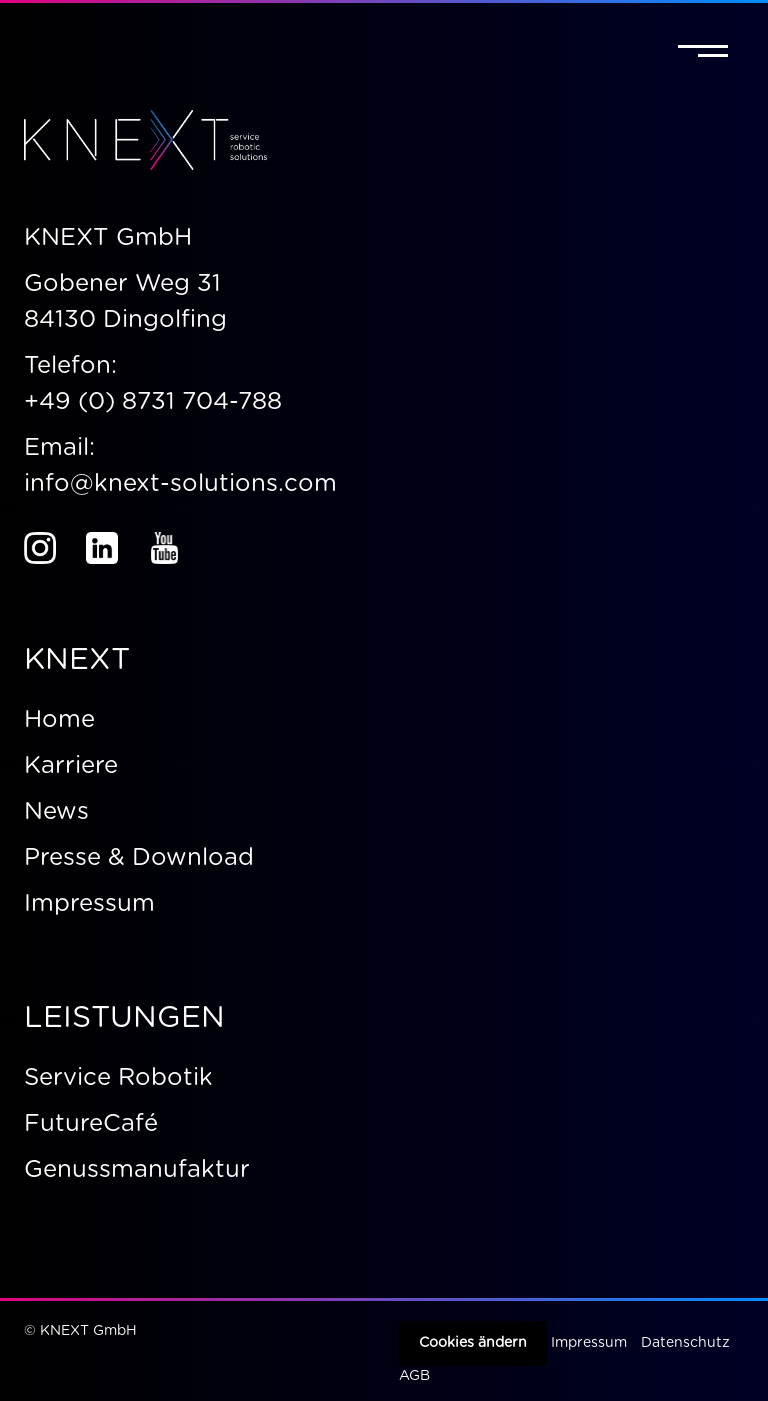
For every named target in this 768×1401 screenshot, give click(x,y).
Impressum (589, 1343)
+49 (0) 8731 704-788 (153, 402)
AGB (414, 1376)
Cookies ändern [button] (473, 1343)
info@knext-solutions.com (184, 484)
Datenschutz (685, 1343)
